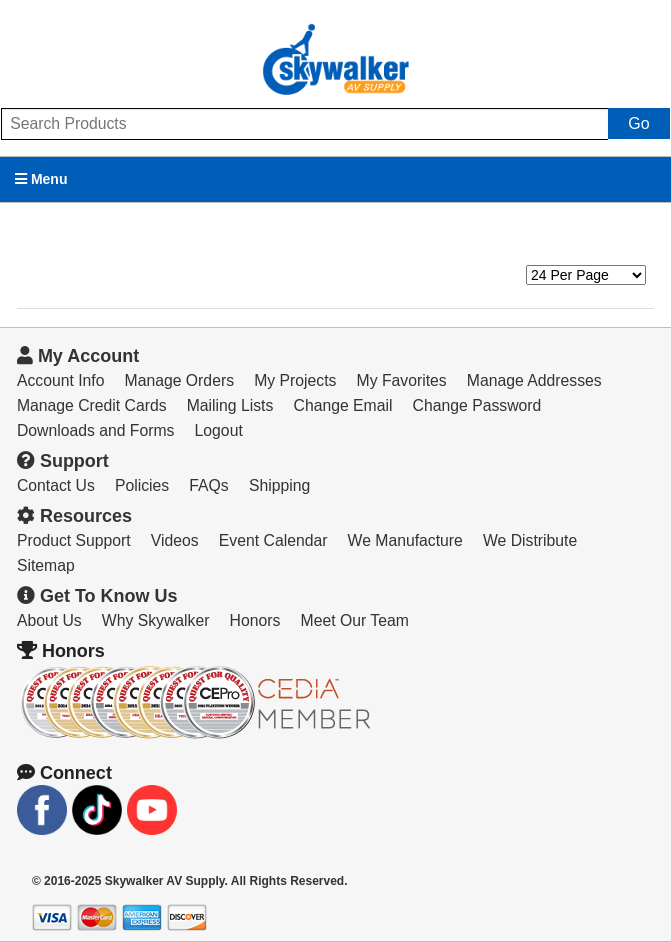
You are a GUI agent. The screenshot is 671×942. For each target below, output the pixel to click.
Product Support (74, 540)
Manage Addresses (534, 380)
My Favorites (402, 380)
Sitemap (46, 565)
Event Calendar (273, 540)
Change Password (477, 405)
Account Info (61, 380)
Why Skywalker (156, 620)
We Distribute (530, 540)
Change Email (343, 405)
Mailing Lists (230, 405)
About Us (49, 620)
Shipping (279, 485)
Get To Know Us (97, 596)
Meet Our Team (355, 620)
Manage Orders (179, 380)
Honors (255, 620)
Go (638, 123)
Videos (175, 540)
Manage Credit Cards (92, 405)
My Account (78, 356)
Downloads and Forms (96, 430)
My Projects (295, 380)
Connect (64, 773)
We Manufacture (405, 540)
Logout (219, 430)
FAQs (208, 485)
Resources (74, 516)
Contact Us (56, 485)
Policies (142, 485)
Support (63, 461)
